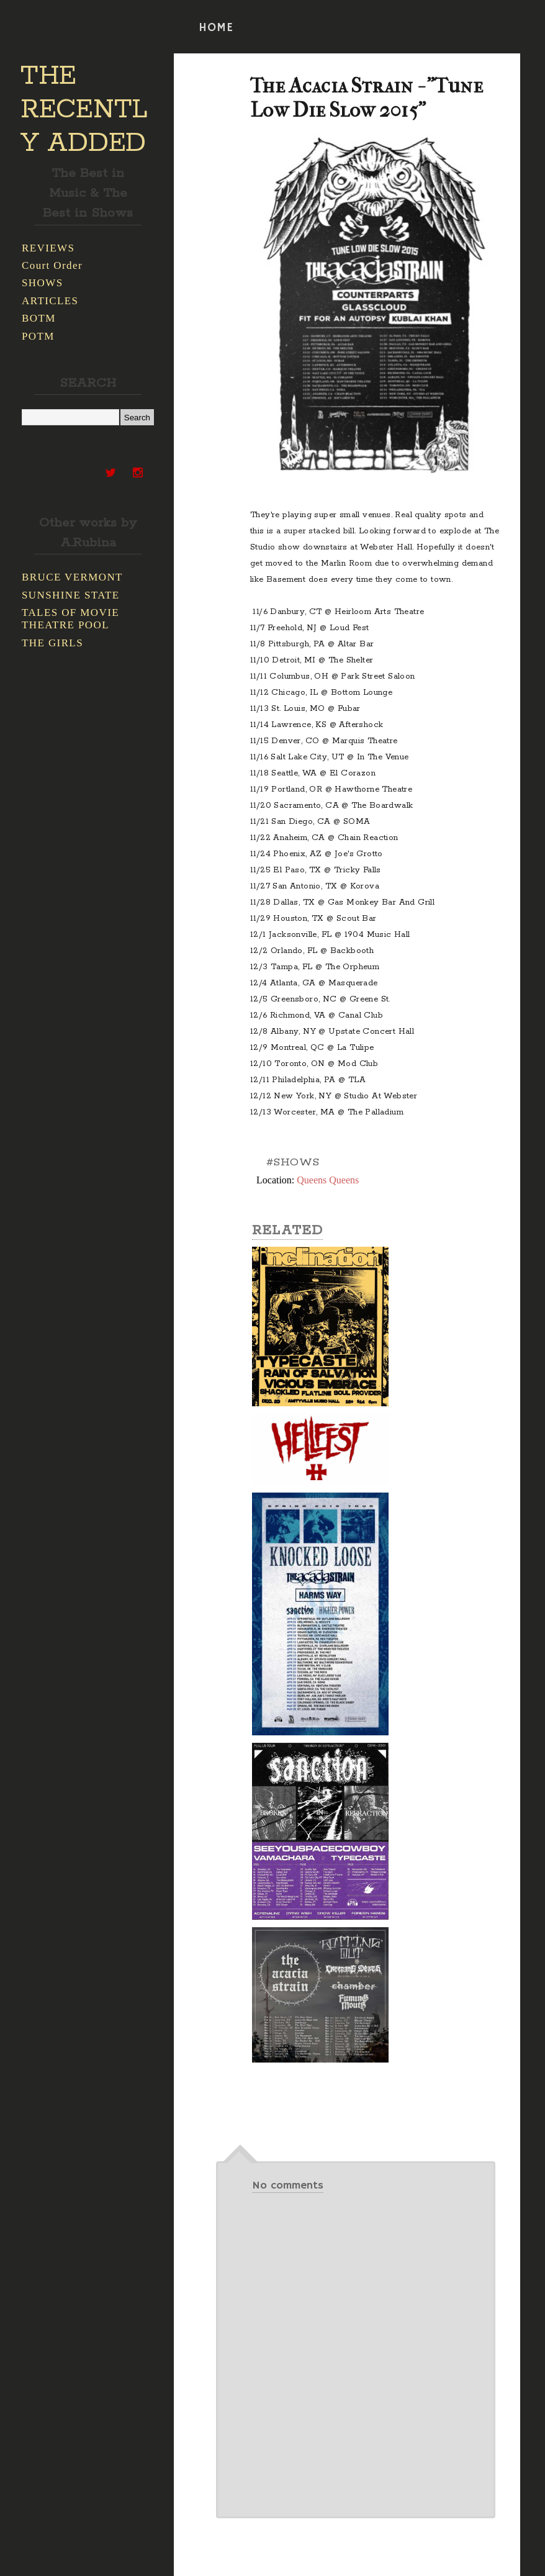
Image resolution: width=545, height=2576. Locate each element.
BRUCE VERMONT (72, 577)
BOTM (39, 318)
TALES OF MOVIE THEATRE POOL (70, 619)
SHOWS (42, 283)
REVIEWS (48, 248)
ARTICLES (50, 301)
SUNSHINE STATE (71, 595)
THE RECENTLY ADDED (84, 110)
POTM (38, 336)
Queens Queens (328, 1180)
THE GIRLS (52, 643)
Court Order (52, 265)
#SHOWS (292, 1162)
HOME (216, 27)
